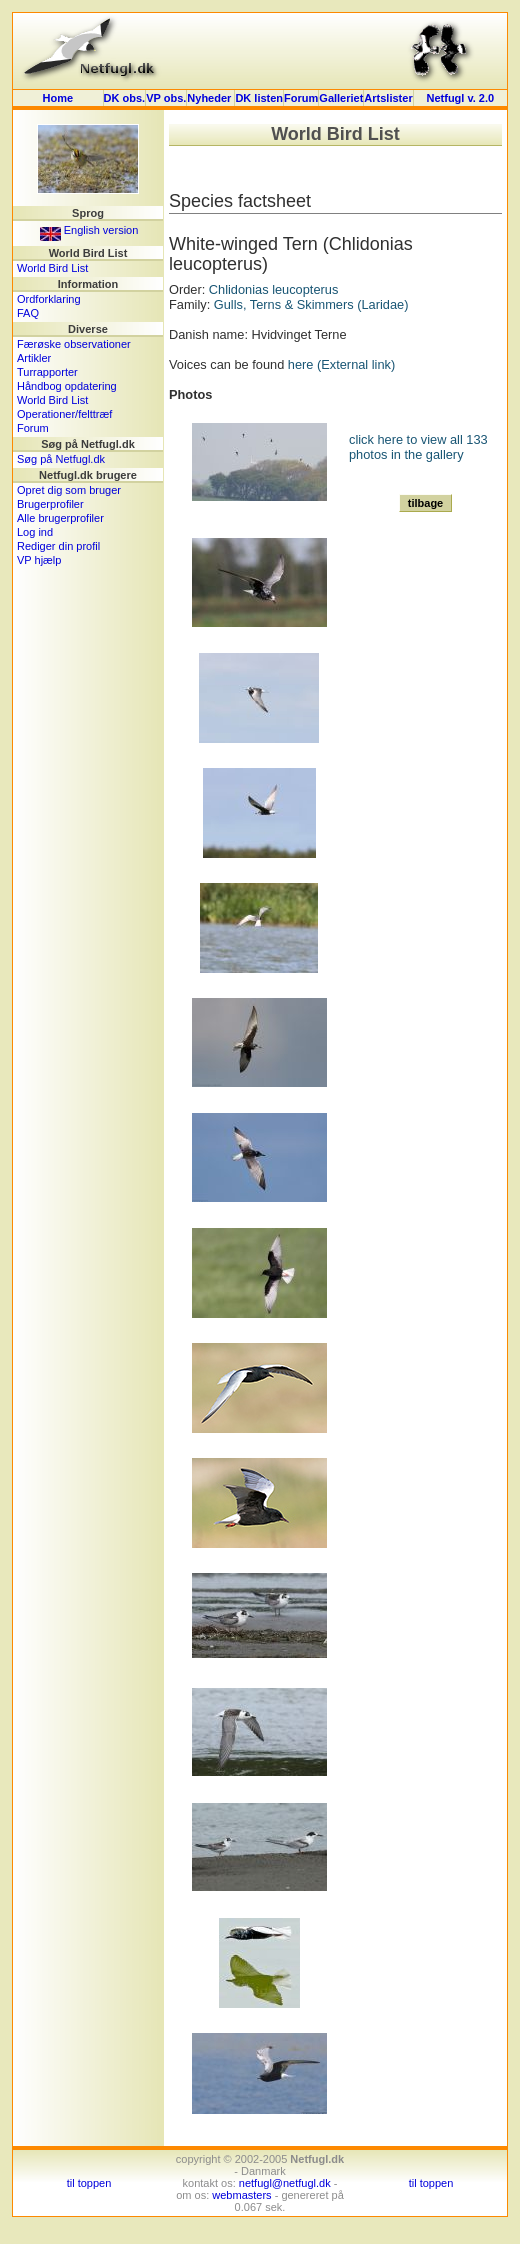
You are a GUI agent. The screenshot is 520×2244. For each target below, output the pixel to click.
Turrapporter (47, 372)
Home (58, 98)
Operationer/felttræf (64, 414)
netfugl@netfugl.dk (285, 2183)
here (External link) (341, 364)
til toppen (89, 2183)
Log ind (35, 532)
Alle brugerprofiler (60, 518)
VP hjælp (39, 560)
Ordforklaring (49, 299)
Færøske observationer (74, 344)
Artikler (34, 358)
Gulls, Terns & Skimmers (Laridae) (311, 304)
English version (89, 230)
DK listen (259, 98)
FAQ (28, 313)
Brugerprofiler (50, 504)
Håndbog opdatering (67, 386)
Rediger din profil (58, 546)
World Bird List (52, 268)
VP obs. (166, 98)
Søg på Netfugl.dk (61, 459)
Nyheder (210, 98)
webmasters (241, 2195)
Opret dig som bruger (69, 490)
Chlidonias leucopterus (273, 289)
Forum (301, 98)
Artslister (388, 98)
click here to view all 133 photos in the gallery (418, 447)
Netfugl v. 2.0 (461, 98)
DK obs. (125, 98)
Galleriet (341, 98)
